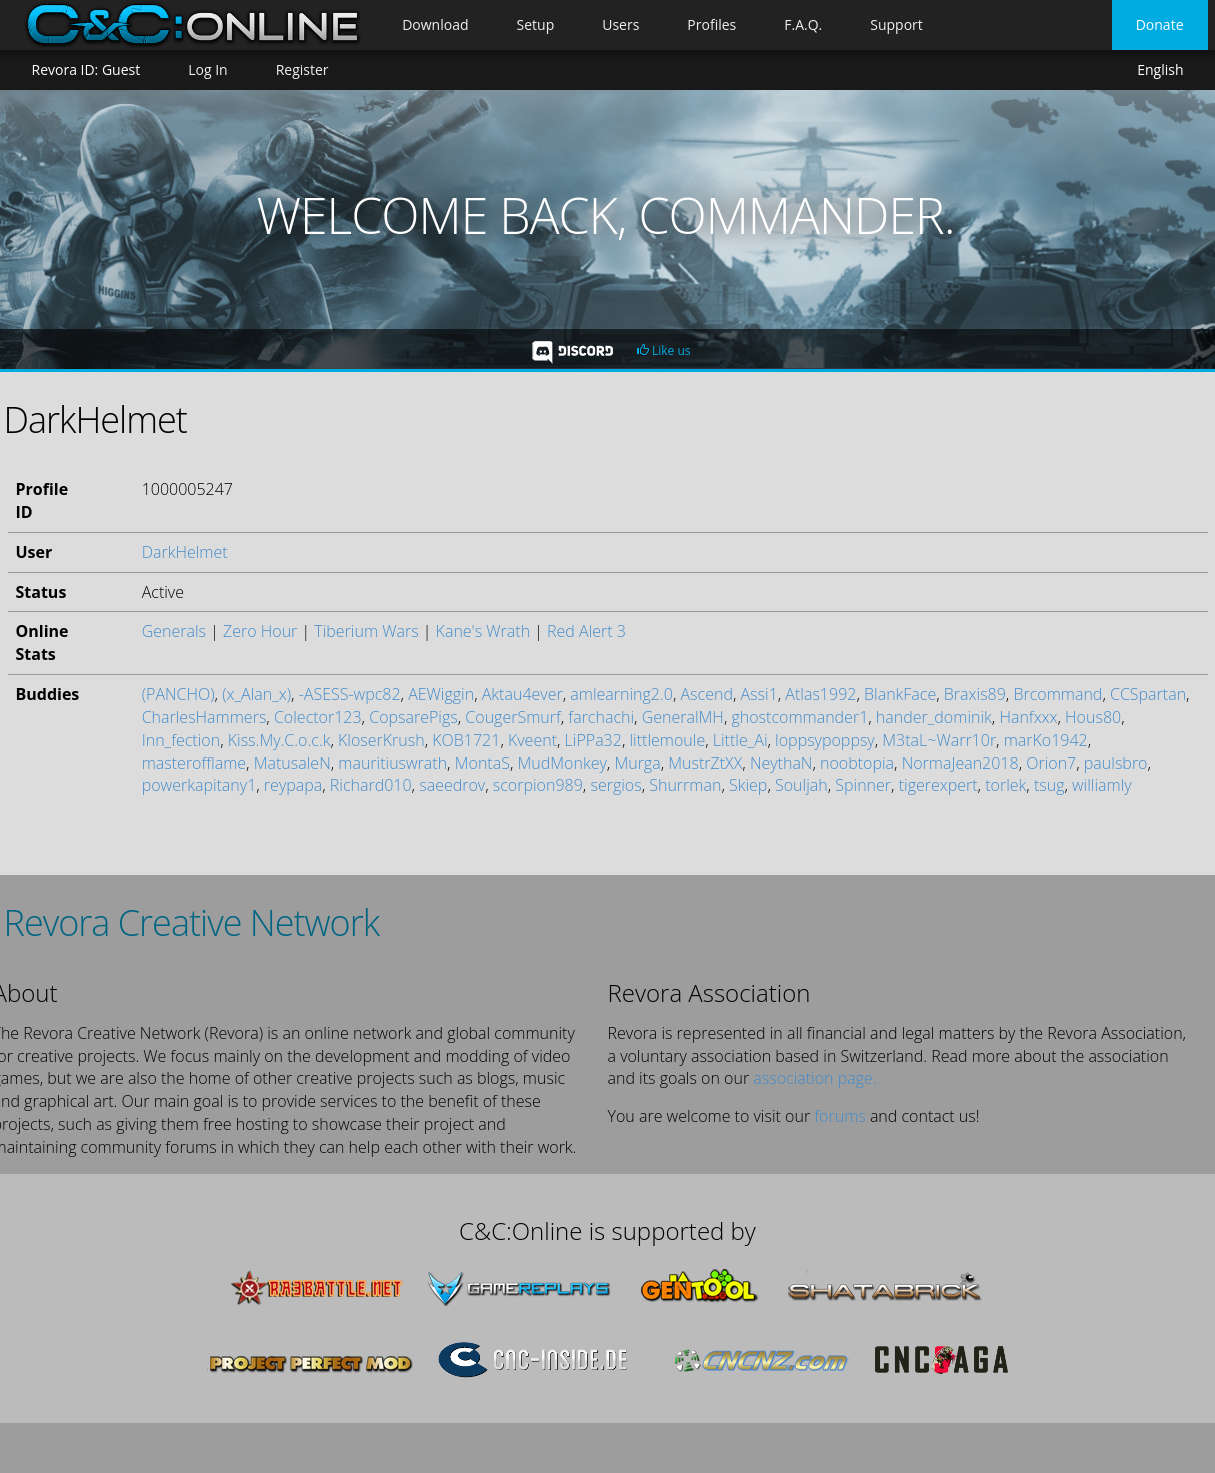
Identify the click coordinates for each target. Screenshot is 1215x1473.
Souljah (801, 785)
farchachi (601, 717)
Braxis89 (975, 694)
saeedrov (452, 785)
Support (896, 24)
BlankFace (900, 694)
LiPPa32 (593, 740)
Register (302, 69)
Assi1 (759, 694)
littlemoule (667, 740)
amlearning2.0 (621, 694)
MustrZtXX (705, 763)
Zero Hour (260, 631)
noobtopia (857, 763)
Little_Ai (740, 740)
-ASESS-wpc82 (350, 694)
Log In (207, 69)
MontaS (482, 763)
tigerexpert (938, 785)
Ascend (706, 694)
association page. (814, 1078)
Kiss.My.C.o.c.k (279, 740)
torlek (1005, 785)
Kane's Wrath (483, 631)
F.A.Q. (803, 24)
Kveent (532, 740)
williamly (1102, 785)
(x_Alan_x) (256, 694)
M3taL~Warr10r (939, 740)
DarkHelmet (185, 552)
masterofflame (194, 763)
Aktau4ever (522, 694)
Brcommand (1057, 694)
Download (435, 24)
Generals (174, 631)
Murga (637, 763)
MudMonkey (561, 763)
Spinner (863, 785)
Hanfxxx (1028, 717)
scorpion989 (538, 785)
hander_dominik (934, 717)
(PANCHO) (178, 694)
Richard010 (371, 785)
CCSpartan (1148, 694)
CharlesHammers (204, 717)
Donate (1160, 24)
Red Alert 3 (586, 631)
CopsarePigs (413, 717)
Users (620, 24)
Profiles (711, 24)
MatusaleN (292, 763)
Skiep (748, 785)
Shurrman (685, 785)
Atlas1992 (820, 694)
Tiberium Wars (366, 631)
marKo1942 (1046, 740)
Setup (536, 24)
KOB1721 (466, 740)
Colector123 (318, 717)
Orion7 (1051, 763)
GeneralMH (683, 717)
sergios (615, 785)
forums (839, 1116)
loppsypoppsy (825, 740)
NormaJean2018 (960, 763)
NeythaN (781, 763)
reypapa (293, 785)
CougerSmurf (512, 717)
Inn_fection (181, 740)
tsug (1049, 785)
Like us (664, 350)
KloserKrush (381, 740)
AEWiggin (441, 694)
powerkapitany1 (199, 785)
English (1160, 70)
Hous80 (1093, 717)
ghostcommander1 (799, 717)
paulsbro (1116, 763)
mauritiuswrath (392, 763)
